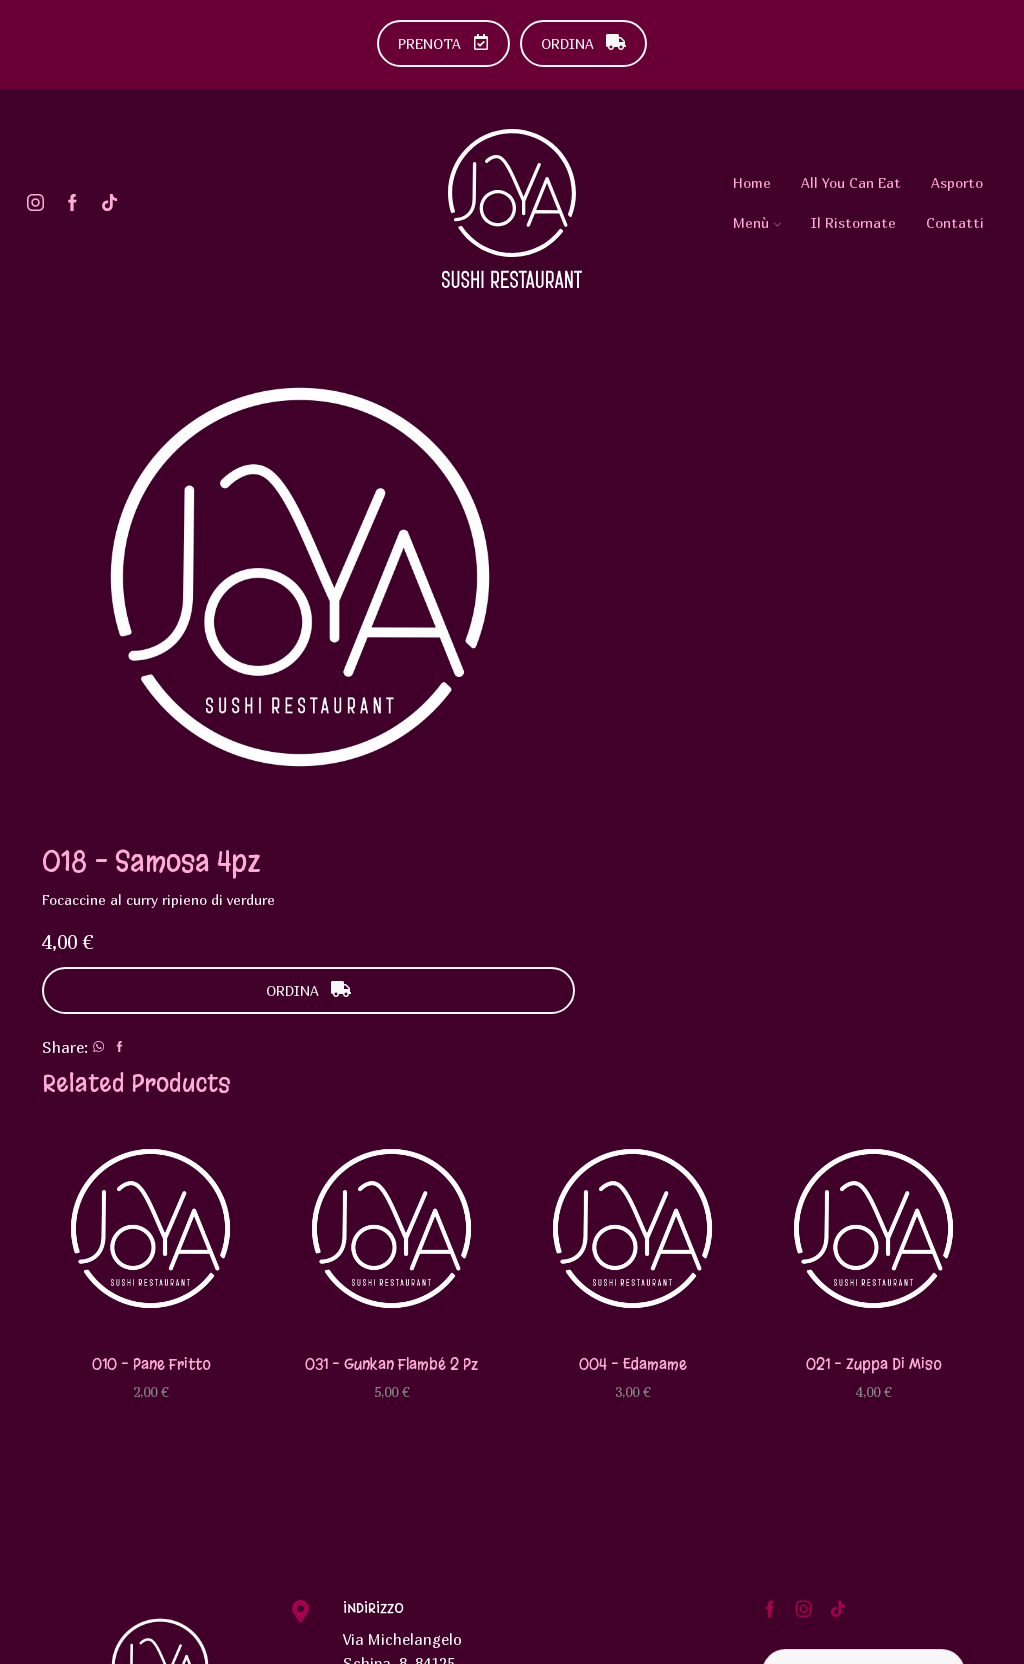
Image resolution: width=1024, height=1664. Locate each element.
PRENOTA (443, 43)
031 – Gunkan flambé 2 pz (391, 1060)
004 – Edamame (633, 1060)
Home (752, 182)
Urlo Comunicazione (370, 1637)
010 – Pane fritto (150, 1060)
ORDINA (583, 43)
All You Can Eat (851, 182)
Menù (757, 222)
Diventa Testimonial (863, 1369)
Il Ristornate (853, 222)
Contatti (955, 222)
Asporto (957, 182)
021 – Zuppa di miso (873, 1060)
